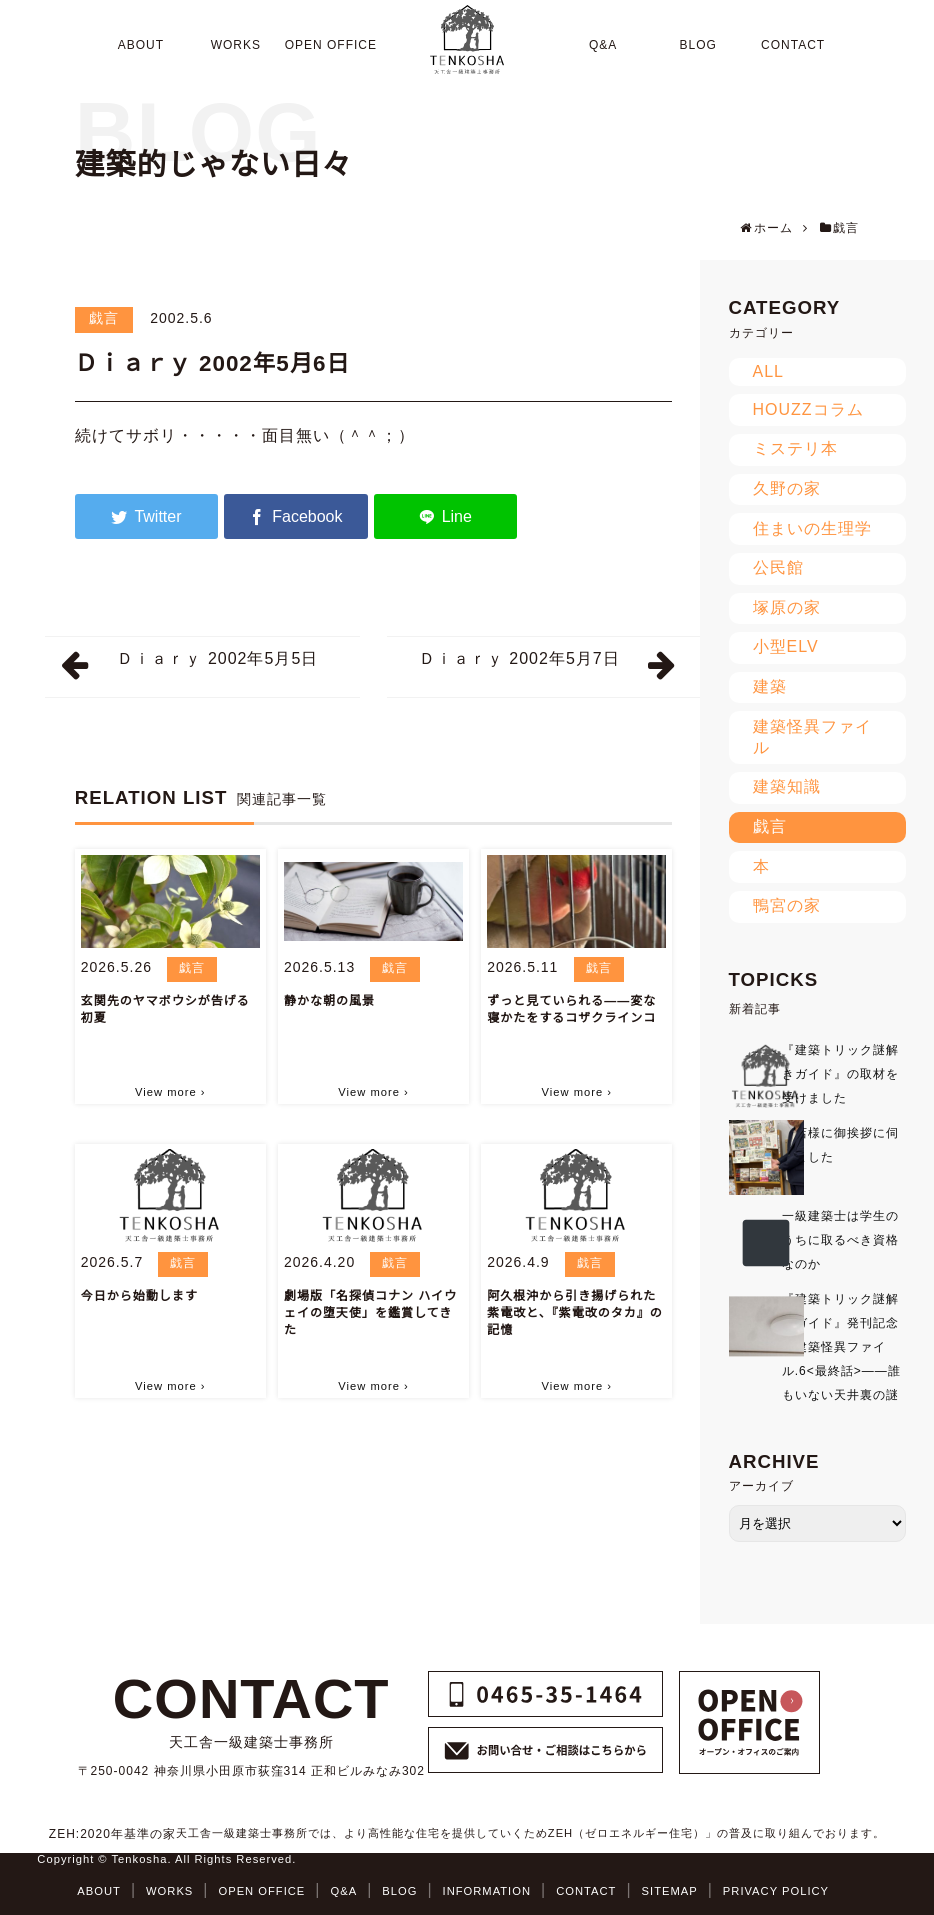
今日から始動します (139, 1296)
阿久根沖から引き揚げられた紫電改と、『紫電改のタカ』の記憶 (575, 1313)
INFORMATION (487, 1891)
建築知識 (787, 786)
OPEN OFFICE (261, 1891)
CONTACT (586, 1891)
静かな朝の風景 (329, 1001)
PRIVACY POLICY (776, 1891)
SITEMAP (670, 1891)
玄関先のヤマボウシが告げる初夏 (165, 1009)
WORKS (169, 1891)
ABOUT (99, 1891)
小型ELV (786, 646)
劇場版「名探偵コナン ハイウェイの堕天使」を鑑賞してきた (370, 1313)
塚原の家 (787, 607)
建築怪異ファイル (812, 737)
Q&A (343, 1891)
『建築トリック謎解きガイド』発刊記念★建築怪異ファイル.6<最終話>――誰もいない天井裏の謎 (841, 1347)
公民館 (778, 567)
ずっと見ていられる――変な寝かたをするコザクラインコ (571, 1009)
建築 (770, 686)
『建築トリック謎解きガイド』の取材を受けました (840, 1074)
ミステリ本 (795, 448)
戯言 (104, 318)
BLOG (399, 1891)
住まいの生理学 (812, 528)
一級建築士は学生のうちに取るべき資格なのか (840, 1240)
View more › (170, 1092)
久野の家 (787, 488)
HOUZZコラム (808, 409)
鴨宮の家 (787, 905)
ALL (768, 371)
